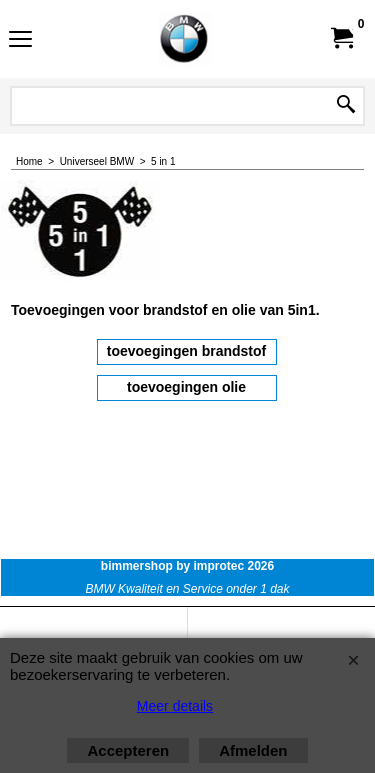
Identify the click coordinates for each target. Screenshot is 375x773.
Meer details (175, 706)
